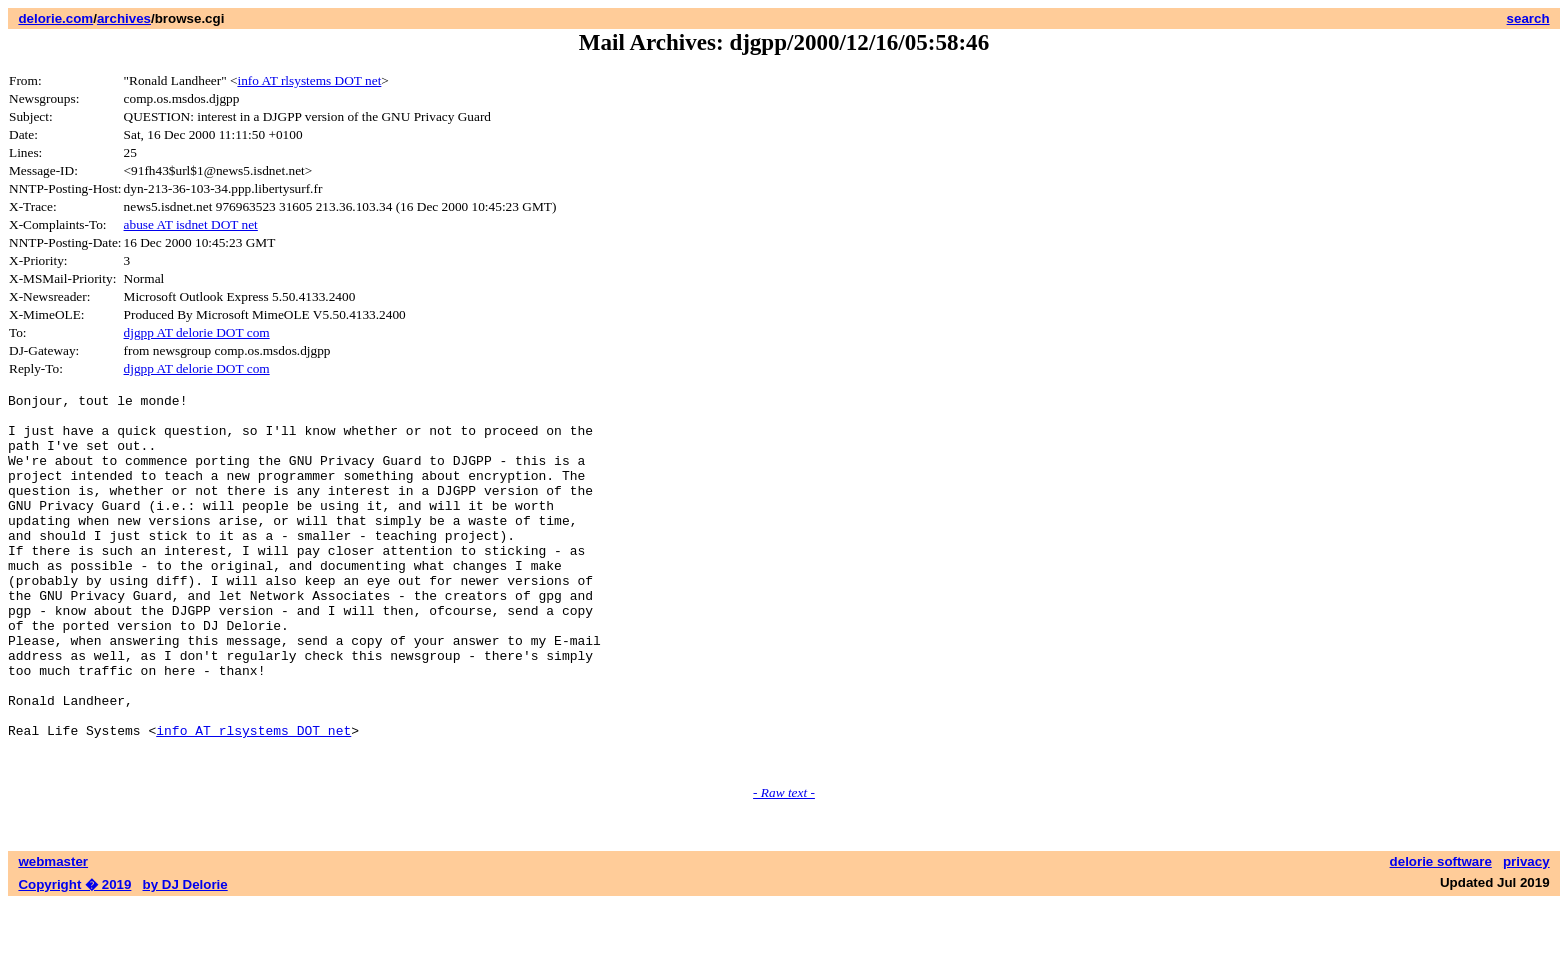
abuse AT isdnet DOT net (191, 224)
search (1528, 18)
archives (124, 18)
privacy (1526, 936)
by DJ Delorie (185, 959)
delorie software (1441, 936)
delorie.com (55, 18)
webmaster (53, 936)
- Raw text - (784, 867)
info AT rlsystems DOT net (309, 80)
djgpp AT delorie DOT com (197, 332)
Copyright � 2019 (74, 959)
